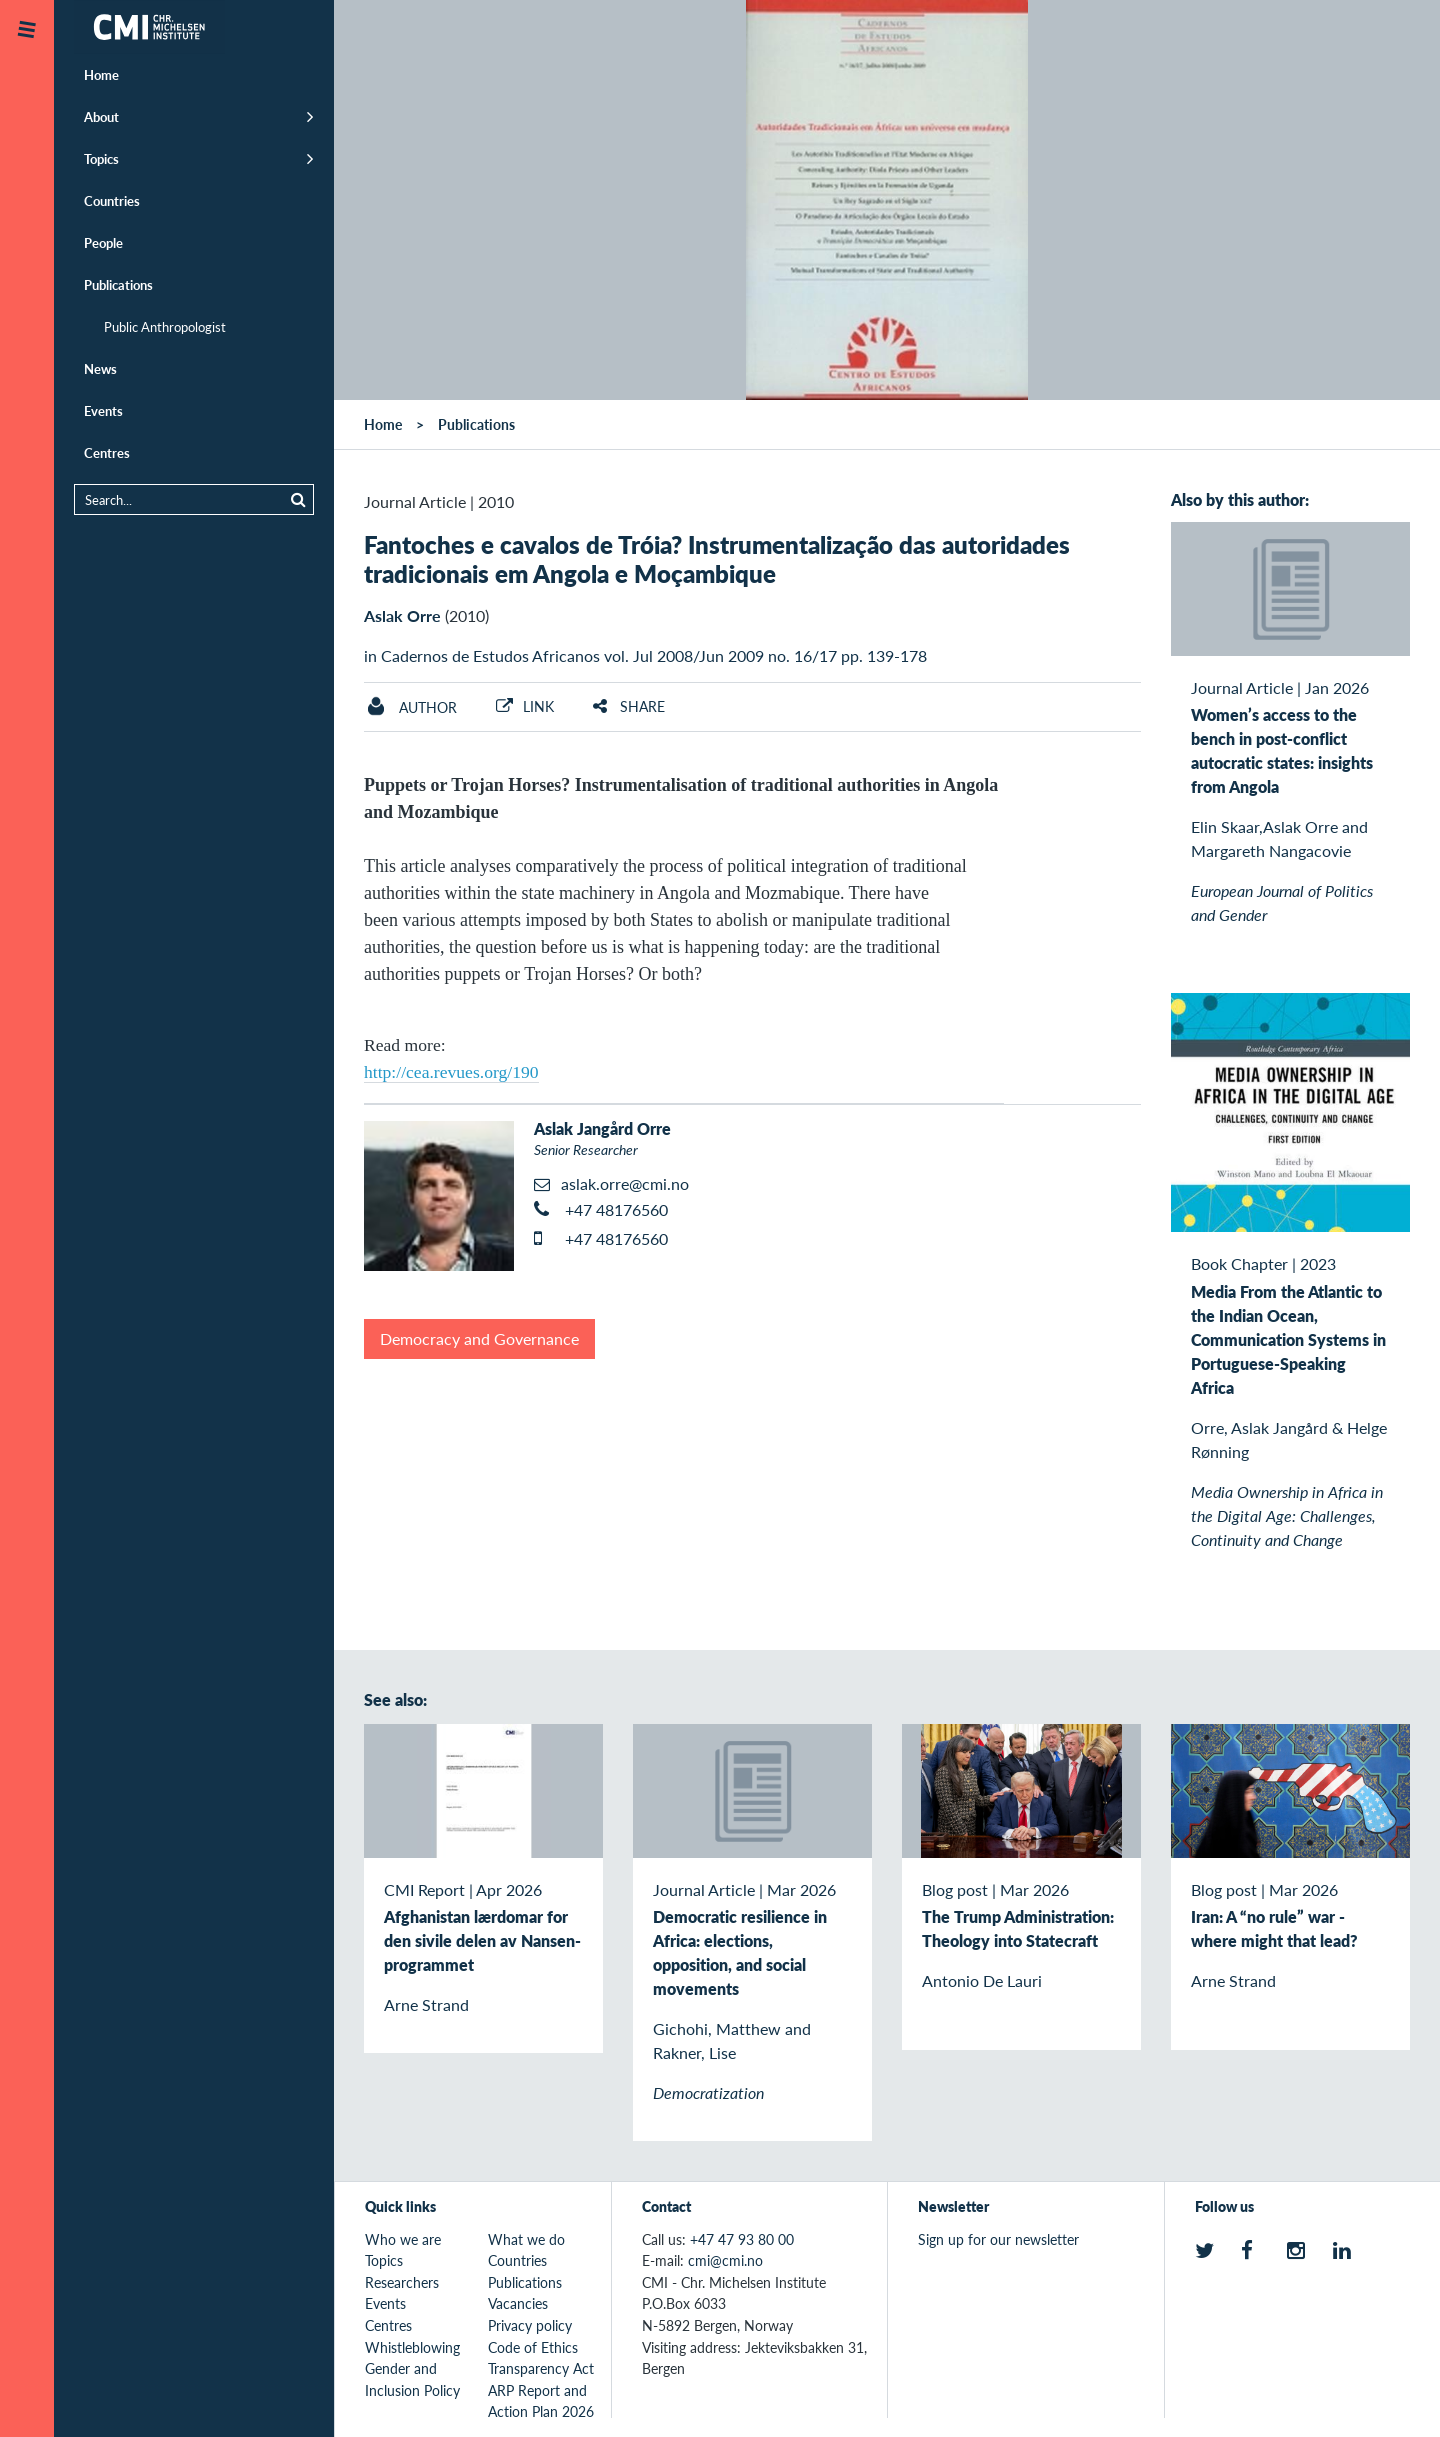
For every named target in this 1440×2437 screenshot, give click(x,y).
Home (101, 74)
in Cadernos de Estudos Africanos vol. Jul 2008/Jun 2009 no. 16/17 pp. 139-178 (645, 655)
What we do (526, 2239)
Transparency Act (541, 2368)
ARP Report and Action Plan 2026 (541, 2401)
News (100, 368)
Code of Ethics (533, 2347)
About (101, 116)
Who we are (403, 2239)
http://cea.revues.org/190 (451, 1072)
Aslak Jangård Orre (602, 1128)
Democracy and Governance (479, 1338)
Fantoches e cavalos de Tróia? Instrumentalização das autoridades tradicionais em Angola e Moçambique (717, 558)
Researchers (402, 2282)
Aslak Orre (402, 615)
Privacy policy (530, 2325)
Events (103, 410)
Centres (107, 452)
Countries (112, 200)
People (103, 242)
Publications (118, 284)
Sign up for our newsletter (998, 2239)
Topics (101, 158)
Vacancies (518, 2303)
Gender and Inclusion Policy (412, 2379)
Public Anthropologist (165, 326)
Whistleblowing (412, 2347)
